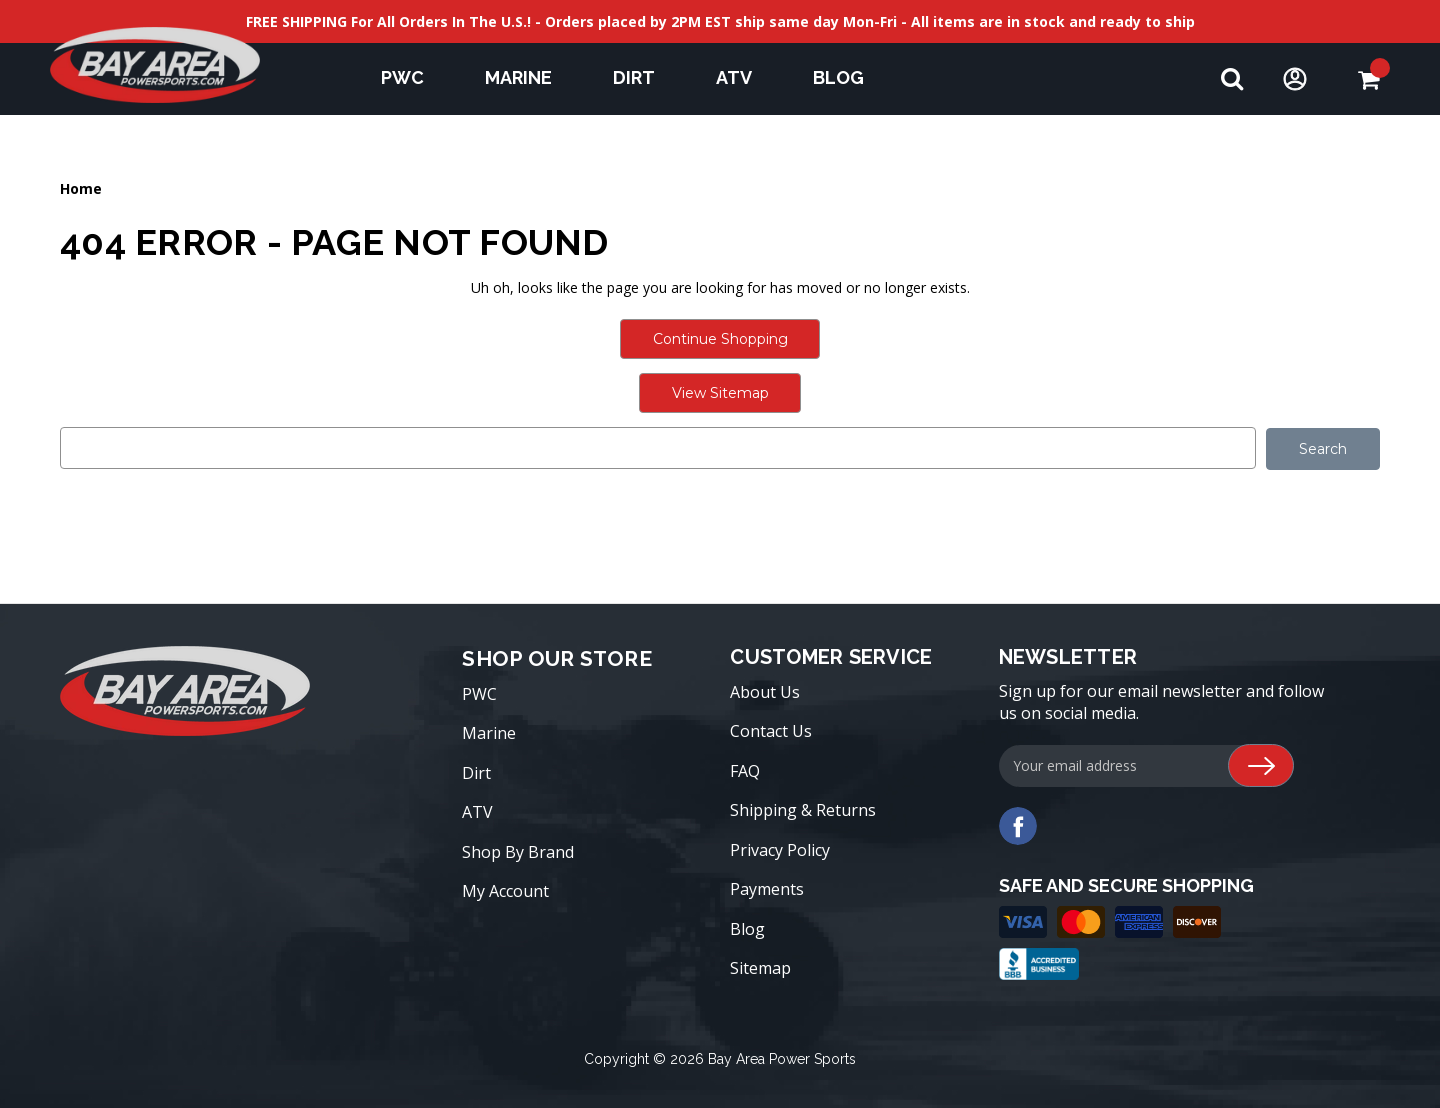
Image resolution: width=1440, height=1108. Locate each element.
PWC (412, 77)
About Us (765, 691)
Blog (747, 928)
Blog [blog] (838, 77)
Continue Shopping (720, 339)
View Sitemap (720, 393)
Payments (767, 889)
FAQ (745, 770)
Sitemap (760, 968)
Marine (528, 77)
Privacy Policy (780, 849)
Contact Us (771, 731)
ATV (743, 77)
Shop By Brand (518, 851)
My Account (505, 891)
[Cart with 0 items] (1368, 79)
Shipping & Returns (803, 810)
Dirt (643, 77)
